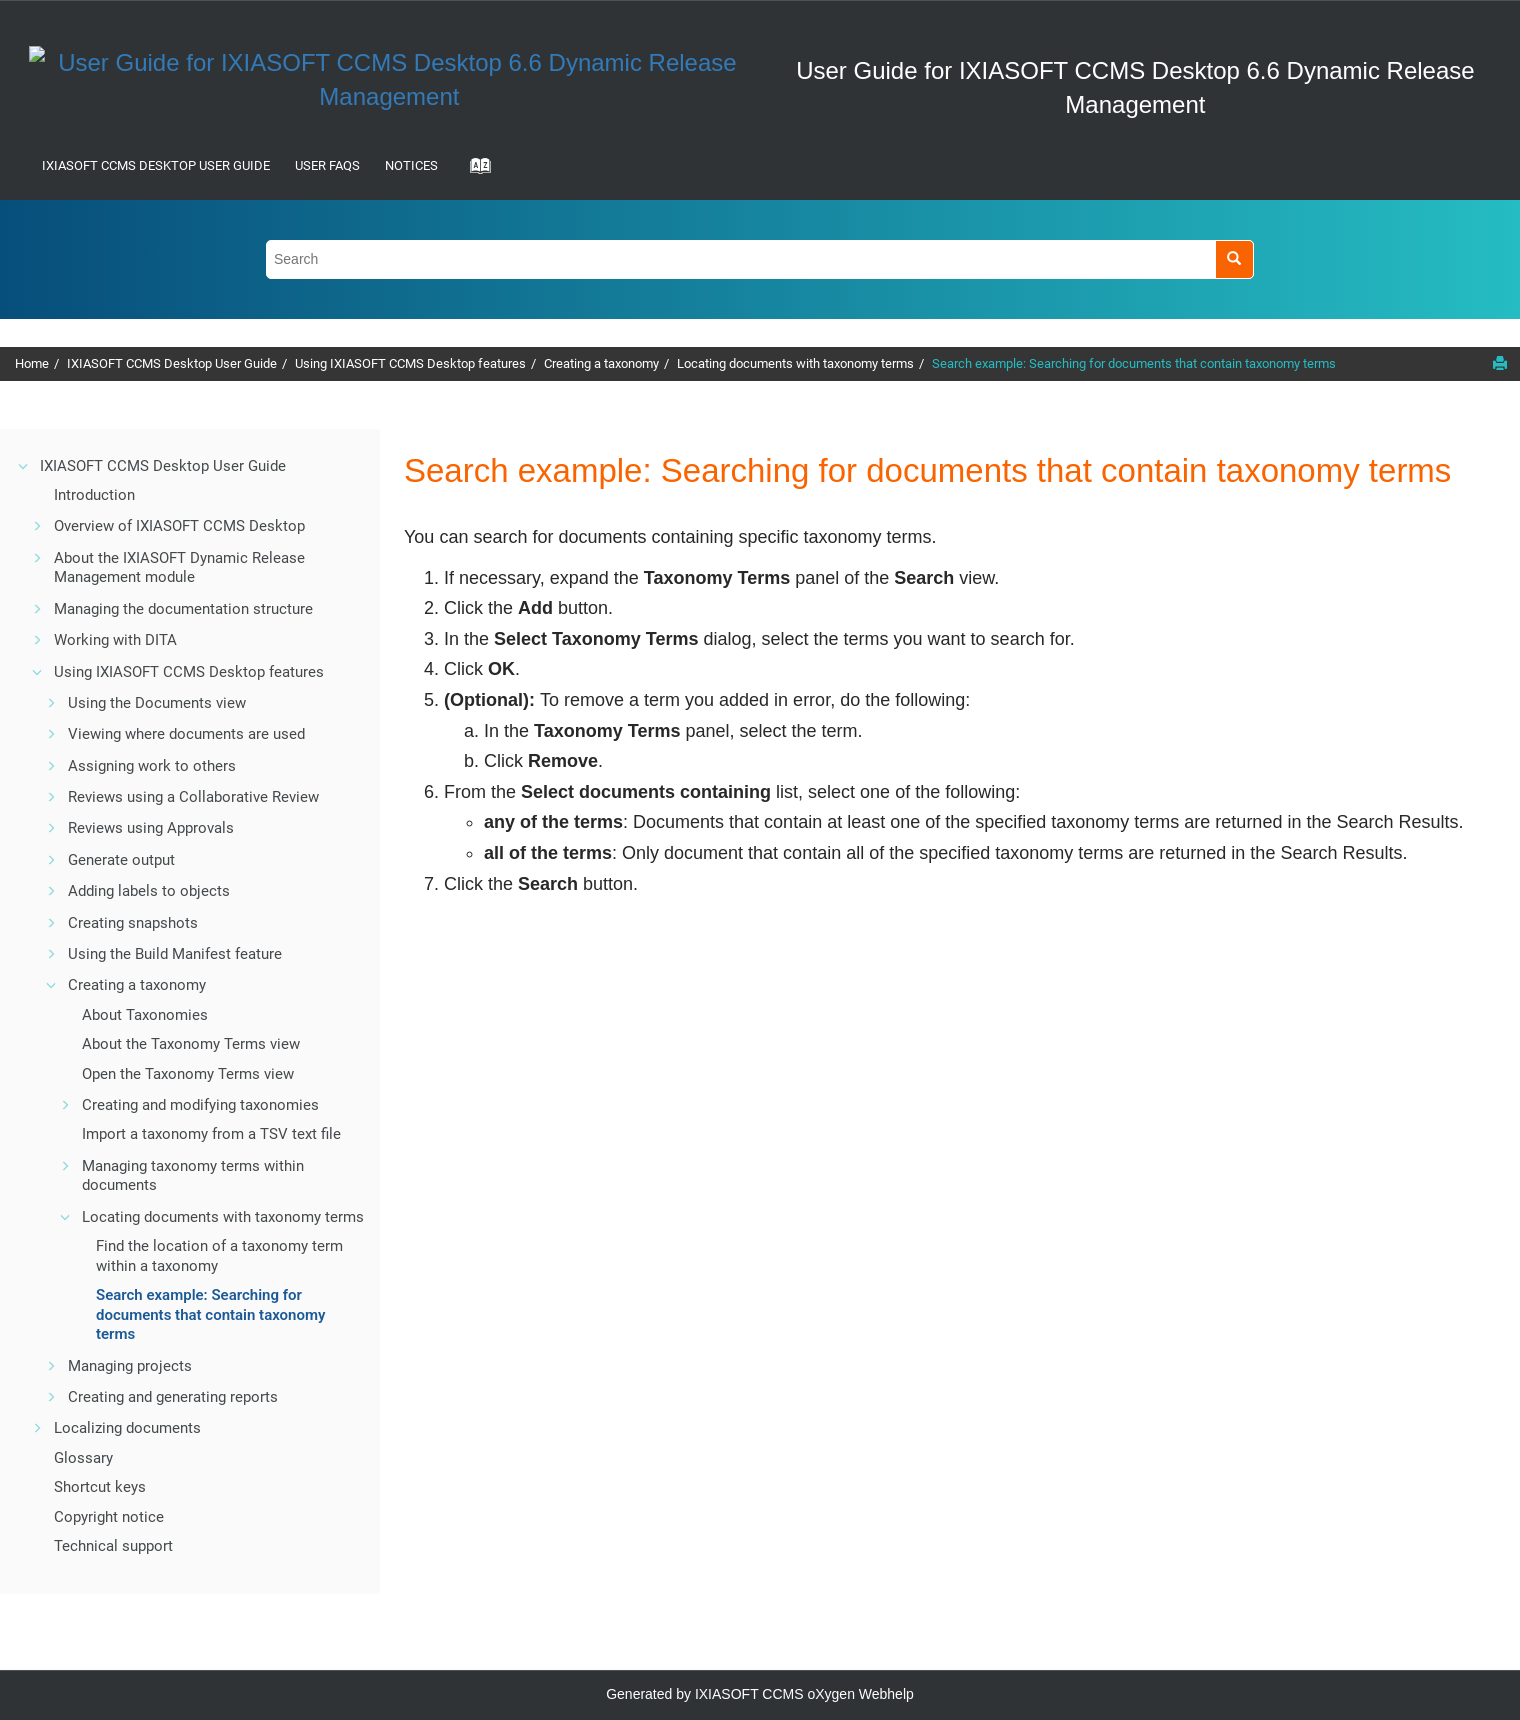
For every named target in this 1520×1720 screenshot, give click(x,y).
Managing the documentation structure (183, 609)
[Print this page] (1500, 363)
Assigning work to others (152, 766)
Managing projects (130, 1366)
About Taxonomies (145, 1015)
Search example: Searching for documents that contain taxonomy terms (1134, 363)
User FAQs (327, 165)
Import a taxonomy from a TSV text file (211, 1134)
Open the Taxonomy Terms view (188, 1074)
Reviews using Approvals (151, 828)
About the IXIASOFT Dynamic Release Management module (179, 568)
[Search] (1234, 259)
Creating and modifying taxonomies (200, 1105)
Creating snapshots (133, 923)
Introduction (94, 495)
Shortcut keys (100, 1487)
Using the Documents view (157, 703)
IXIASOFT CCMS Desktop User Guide (156, 165)
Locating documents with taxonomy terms (795, 363)
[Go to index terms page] (474, 172)
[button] (24, 466)
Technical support (113, 1546)
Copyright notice (109, 1517)
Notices (411, 165)
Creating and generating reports (173, 1397)
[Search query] (760, 259)
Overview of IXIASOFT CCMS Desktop (179, 526)
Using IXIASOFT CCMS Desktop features (410, 363)
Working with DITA (115, 640)
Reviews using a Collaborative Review (193, 797)
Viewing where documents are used (186, 734)
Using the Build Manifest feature (175, 954)
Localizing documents (127, 1428)
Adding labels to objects (149, 891)
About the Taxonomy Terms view (191, 1044)
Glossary (83, 1458)
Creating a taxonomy (601, 363)
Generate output (121, 860)
